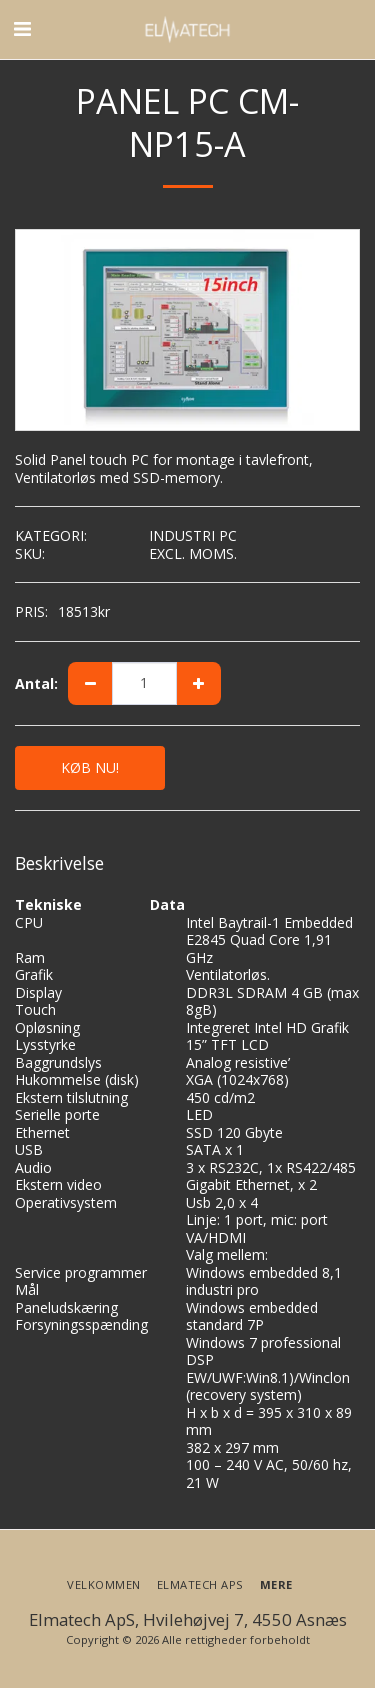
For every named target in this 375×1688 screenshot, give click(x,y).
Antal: (36, 684)
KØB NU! (90, 767)
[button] (22, 28)
